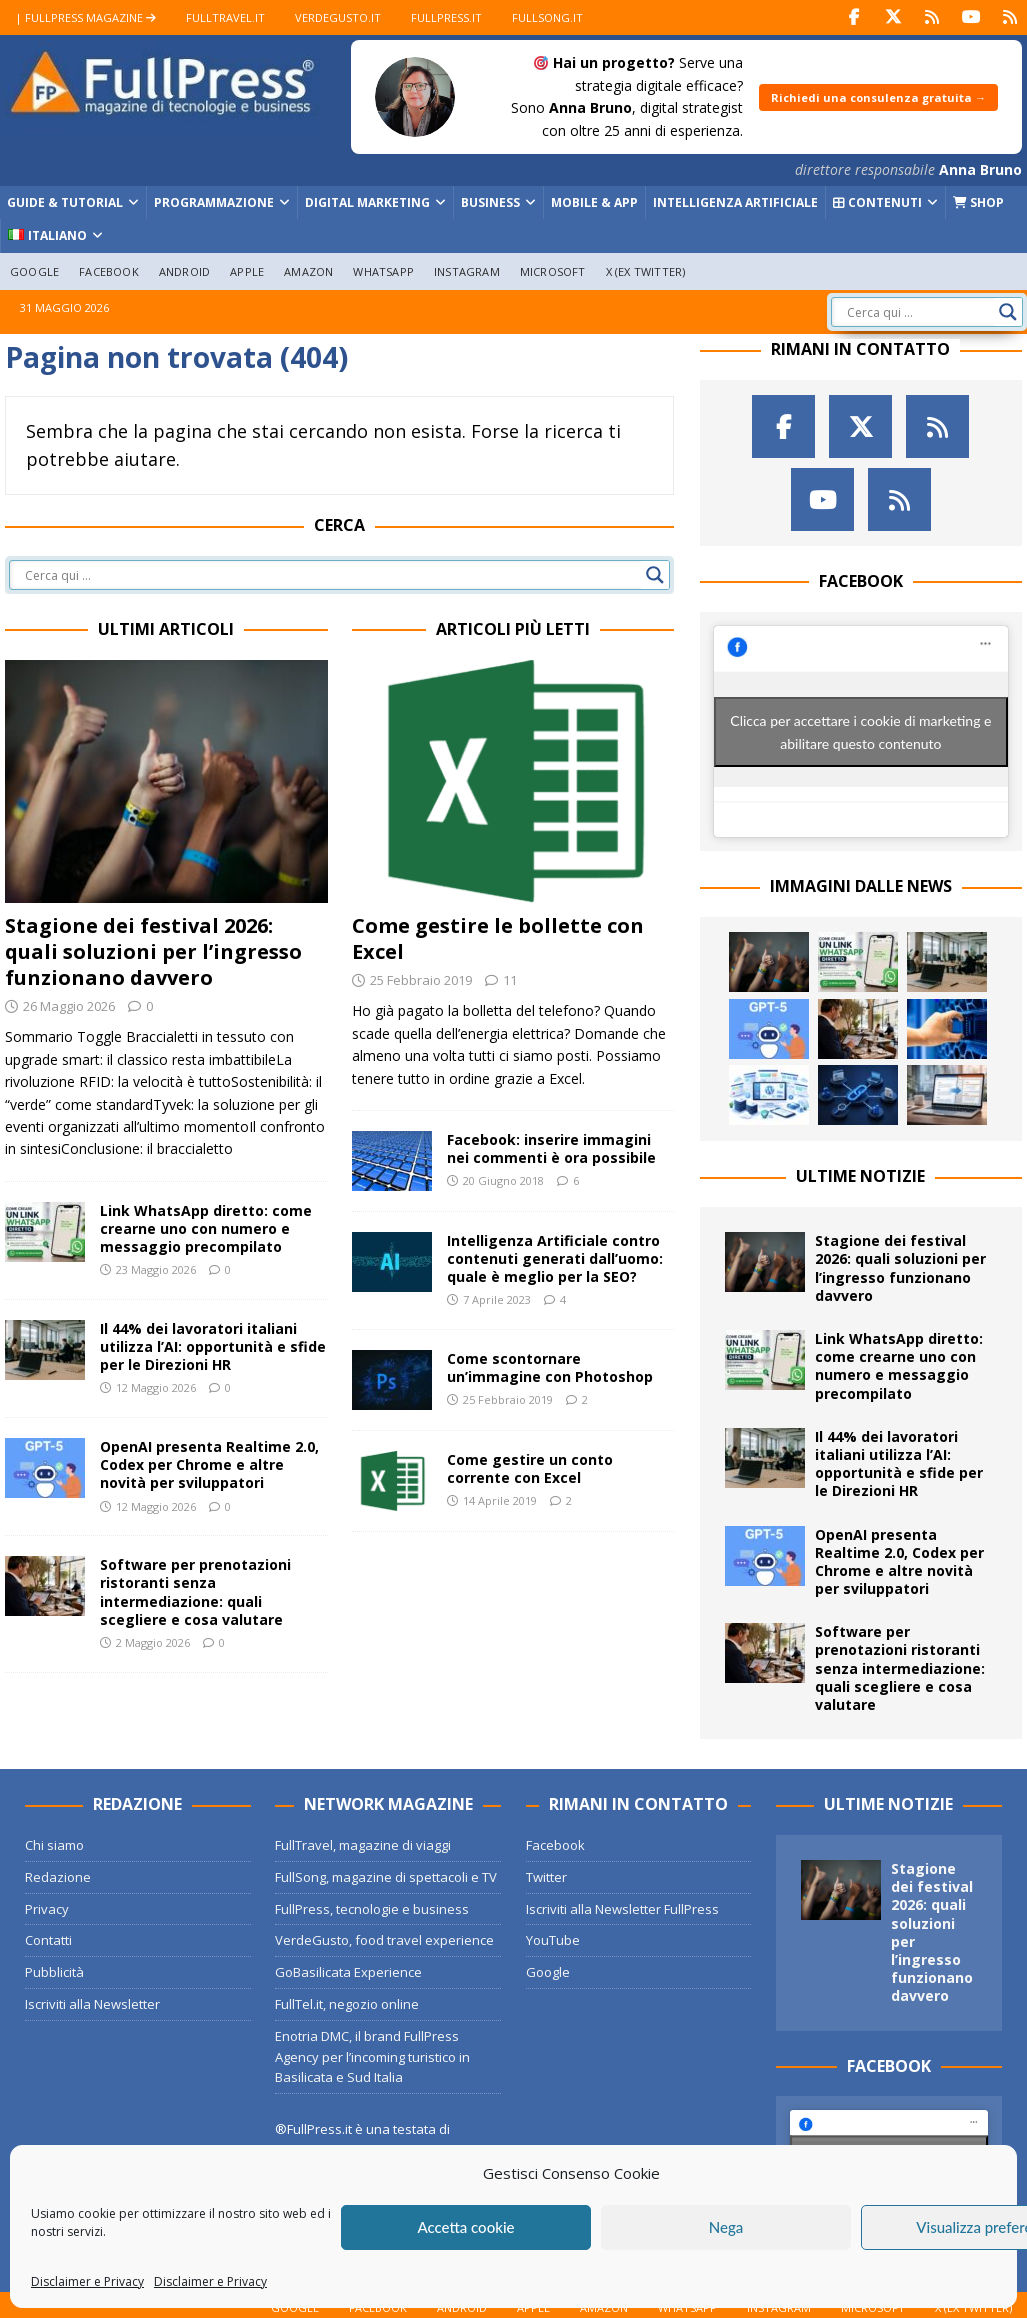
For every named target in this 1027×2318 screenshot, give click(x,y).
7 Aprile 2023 (497, 1299)
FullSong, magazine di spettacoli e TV (386, 1876)
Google (34, 270)
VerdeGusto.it (338, 17)
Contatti (48, 1940)
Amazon (308, 270)
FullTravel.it (225, 17)
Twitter (546, 1876)
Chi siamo (54, 1845)
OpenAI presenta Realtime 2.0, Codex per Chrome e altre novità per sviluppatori (209, 1464)
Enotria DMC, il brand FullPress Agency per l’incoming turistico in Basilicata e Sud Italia (372, 2056)
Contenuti (877, 202)
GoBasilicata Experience (348, 1972)
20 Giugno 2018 (503, 1180)
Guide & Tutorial (65, 202)
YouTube (553, 1940)
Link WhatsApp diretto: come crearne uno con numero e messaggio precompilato (206, 1227)
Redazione (58, 1876)
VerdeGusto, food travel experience (384, 1940)
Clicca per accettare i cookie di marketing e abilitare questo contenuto (860, 731)
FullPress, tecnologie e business (372, 1908)
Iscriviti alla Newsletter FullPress (622, 1908)
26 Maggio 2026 (69, 1005)
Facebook (109, 270)
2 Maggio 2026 (153, 1642)
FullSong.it (547, 17)
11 (510, 979)
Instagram (467, 270)
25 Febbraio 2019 (421, 979)
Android (184, 270)
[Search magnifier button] (1008, 312)
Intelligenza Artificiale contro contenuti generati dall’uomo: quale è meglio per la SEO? (555, 1258)
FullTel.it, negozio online (347, 2004)
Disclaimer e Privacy (87, 2281)
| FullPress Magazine (85, 17)
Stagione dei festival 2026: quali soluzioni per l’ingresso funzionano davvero (153, 950)
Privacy (47, 1908)
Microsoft (553, 270)
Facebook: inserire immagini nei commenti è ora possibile (551, 1148)
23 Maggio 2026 (156, 1269)
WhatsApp (383, 270)
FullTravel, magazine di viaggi (363, 1845)
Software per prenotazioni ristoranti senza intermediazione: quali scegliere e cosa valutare (195, 1592)
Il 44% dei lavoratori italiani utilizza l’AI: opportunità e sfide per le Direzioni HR (213, 1346)
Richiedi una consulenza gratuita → (878, 97)
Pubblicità (54, 1972)
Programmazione (214, 202)
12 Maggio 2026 (156, 1387)
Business (490, 202)
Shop (978, 202)
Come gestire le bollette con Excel (498, 937)
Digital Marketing (367, 202)
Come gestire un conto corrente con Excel (530, 1468)
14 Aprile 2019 (500, 1500)
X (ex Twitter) (646, 270)
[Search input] (918, 312)
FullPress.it (446, 17)
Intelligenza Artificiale (735, 202)
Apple (247, 270)
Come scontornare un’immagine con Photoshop (550, 1367)
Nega (726, 2227)
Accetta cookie (465, 2227)
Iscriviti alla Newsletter (92, 2004)
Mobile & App (594, 202)
